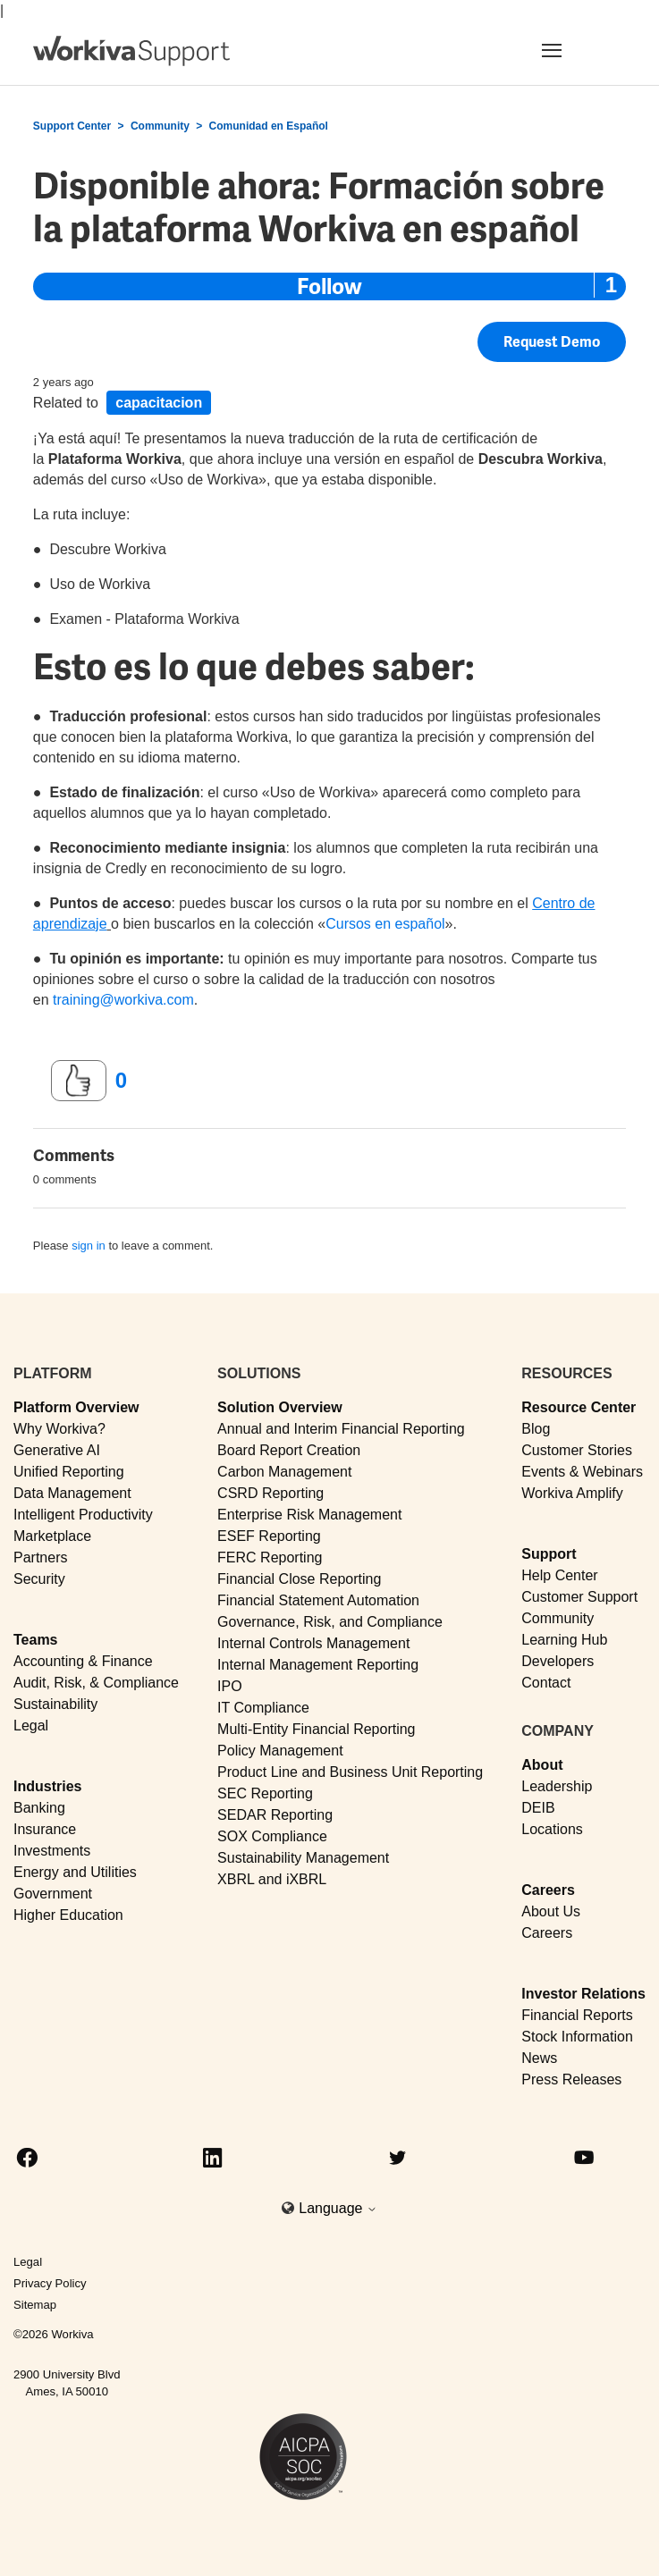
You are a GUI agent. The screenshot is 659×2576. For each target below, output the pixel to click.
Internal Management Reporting (317, 1664)
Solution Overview (279, 1407)
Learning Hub (564, 1639)
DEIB (537, 1807)
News (539, 2058)
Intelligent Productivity (83, 1514)
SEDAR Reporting (275, 1815)
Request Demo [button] (551, 342)
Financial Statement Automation (318, 1600)
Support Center (72, 126)
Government (52, 1893)
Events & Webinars (582, 1471)
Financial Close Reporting (299, 1579)
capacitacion (158, 402)
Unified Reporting (68, 1471)
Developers (557, 1661)
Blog (535, 1428)
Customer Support (579, 1596)
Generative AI (56, 1450)
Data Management (72, 1493)
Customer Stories (576, 1450)
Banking (39, 1807)
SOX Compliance (272, 1836)
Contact (545, 1682)
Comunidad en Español (268, 126)
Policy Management (280, 1750)
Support (548, 1554)
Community (160, 126)
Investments (51, 1850)
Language (338, 2208)
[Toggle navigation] (573, 50)
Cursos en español (384, 923)
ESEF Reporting (269, 1536)
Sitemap (34, 2304)
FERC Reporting (269, 1557)
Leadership (556, 1786)
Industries (47, 1786)
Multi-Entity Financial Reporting (316, 1729)
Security (39, 1579)
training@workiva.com (123, 999)
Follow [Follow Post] (329, 286)
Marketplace (52, 1536)
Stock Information (577, 2036)
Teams (35, 1639)
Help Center (559, 1575)
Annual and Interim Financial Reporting (341, 1428)
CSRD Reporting (270, 1493)
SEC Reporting (265, 1793)
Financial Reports (577, 2015)
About (541, 1764)
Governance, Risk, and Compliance (330, 1621)
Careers (548, 1890)
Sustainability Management (303, 1857)
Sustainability (55, 1704)
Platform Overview (76, 1407)
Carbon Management (284, 1471)
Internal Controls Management (313, 1643)
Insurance (44, 1829)
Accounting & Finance (83, 1661)
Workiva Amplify (572, 1493)
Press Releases (571, 2079)
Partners (40, 1557)
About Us (550, 1911)
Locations (552, 1829)
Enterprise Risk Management (309, 1514)
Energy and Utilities (75, 1872)
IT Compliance (263, 1707)
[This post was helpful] (78, 1080)
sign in (89, 1245)
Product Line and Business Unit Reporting (350, 1772)
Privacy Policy (50, 2283)
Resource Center (578, 1407)
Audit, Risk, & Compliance (96, 1682)
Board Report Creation (288, 1450)
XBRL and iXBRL (271, 1879)
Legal (30, 1725)
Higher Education (68, 1915)
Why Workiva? (59, 1428)
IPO (229, 1686)
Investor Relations (583, 1993)
